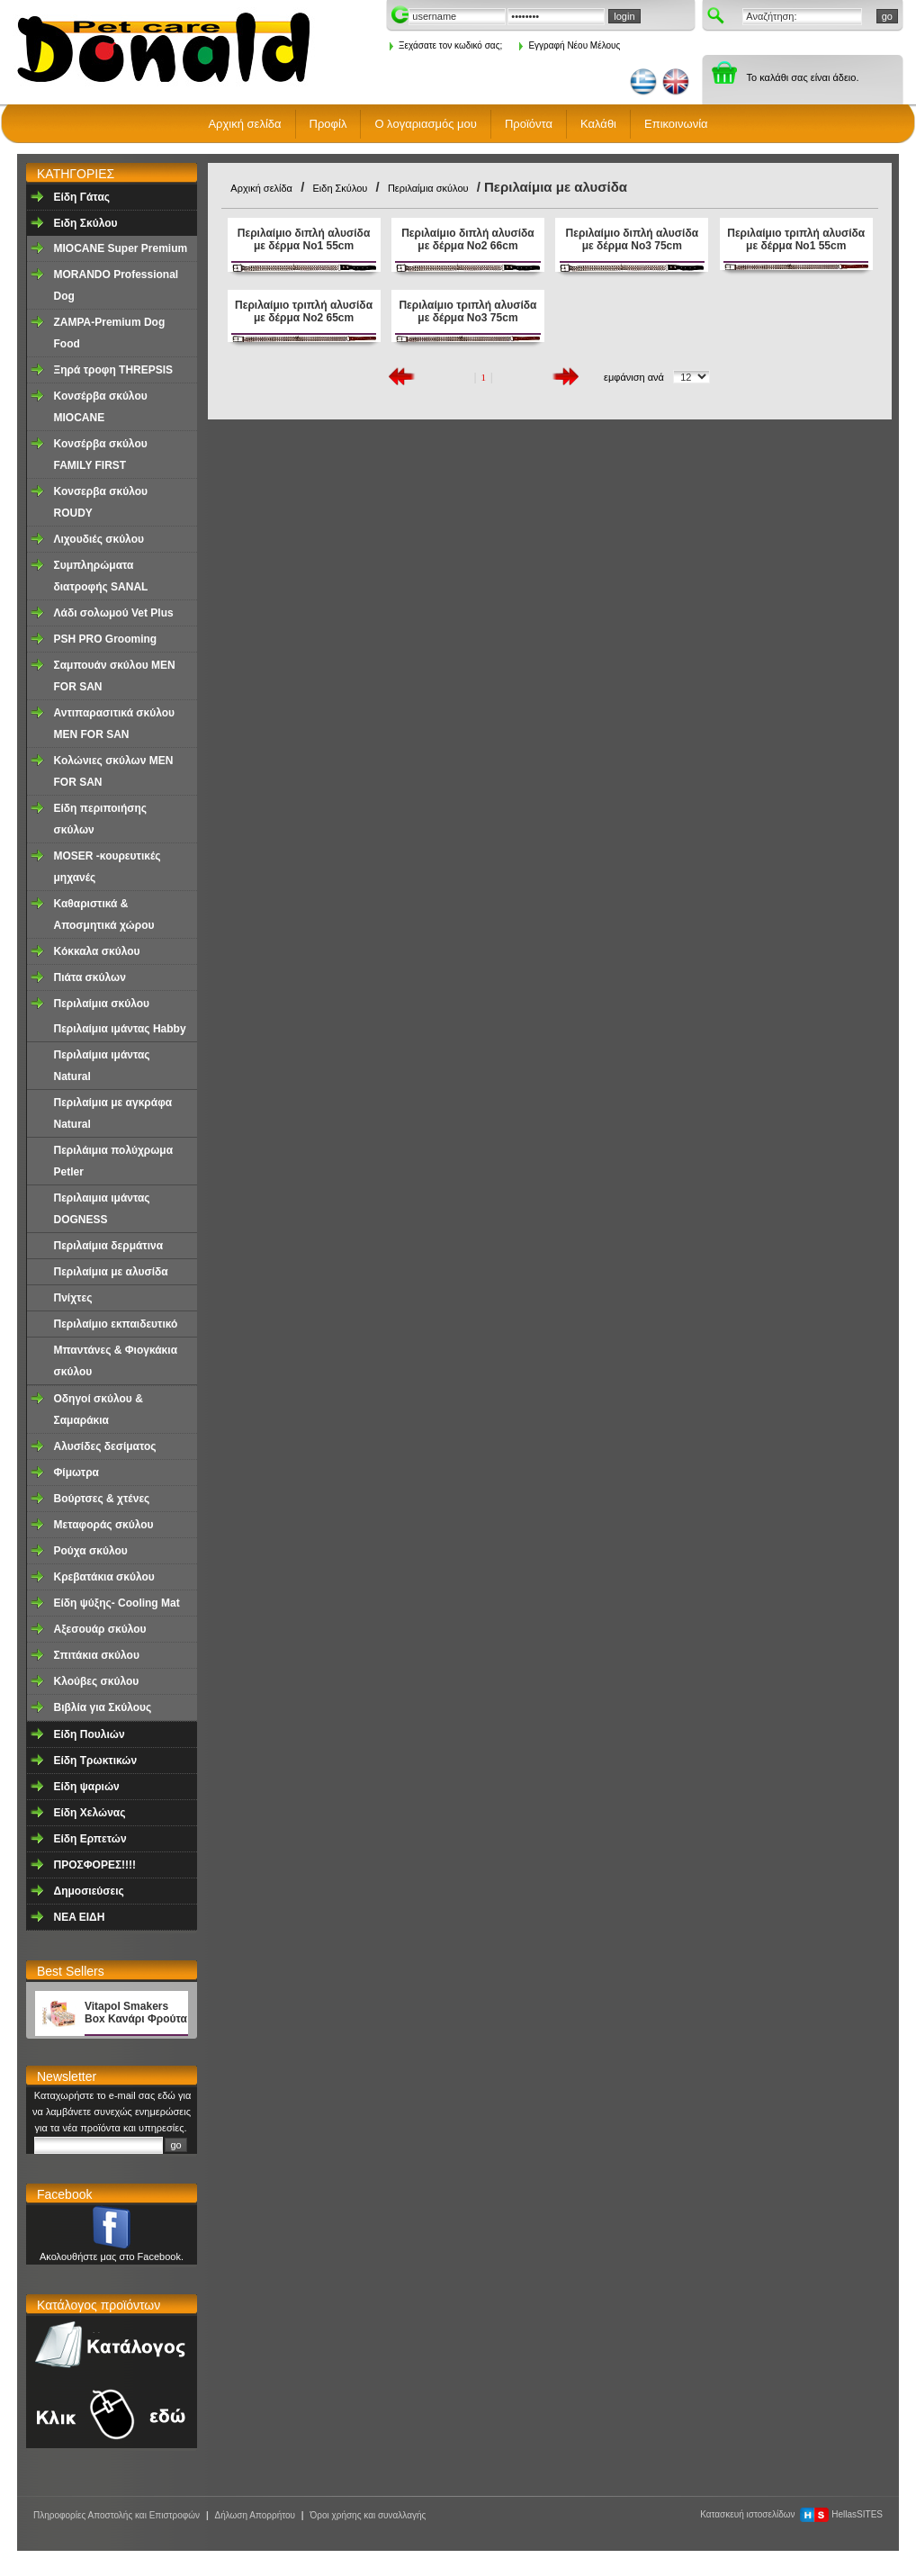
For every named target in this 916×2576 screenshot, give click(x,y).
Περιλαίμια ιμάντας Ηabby (120, 1028)
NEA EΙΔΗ (79, 1917)
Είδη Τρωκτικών (96, 1760)
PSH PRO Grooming (105, 639)
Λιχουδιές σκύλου (99, 539)
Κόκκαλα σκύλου (97, 951)
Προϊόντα (528, 124)
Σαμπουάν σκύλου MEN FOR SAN (114, 676)
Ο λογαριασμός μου (425, 124)
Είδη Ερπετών (90, 1839)
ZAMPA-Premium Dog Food (110, 333)
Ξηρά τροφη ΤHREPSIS (114, 370)
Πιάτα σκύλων (90, 977)
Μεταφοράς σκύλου (104, 1524)
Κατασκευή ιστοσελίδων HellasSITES (791, 2514)
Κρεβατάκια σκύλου (104, 1577)
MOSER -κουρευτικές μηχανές (107, 867)
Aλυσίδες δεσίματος (105, 1446)
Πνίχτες (73, 1298)
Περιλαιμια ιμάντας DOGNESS (102, 1209)
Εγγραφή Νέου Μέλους (569, 45)
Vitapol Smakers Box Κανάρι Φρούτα (136, 2012)
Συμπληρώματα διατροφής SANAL (101, 576)
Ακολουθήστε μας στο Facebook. (112, 2256)
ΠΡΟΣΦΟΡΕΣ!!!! (95, 1865)
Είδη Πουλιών (89, 1734)
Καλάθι (598, 124)
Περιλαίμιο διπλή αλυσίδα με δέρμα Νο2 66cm (467, 239)
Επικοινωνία (676, 124)
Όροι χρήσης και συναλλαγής (368, 2515)
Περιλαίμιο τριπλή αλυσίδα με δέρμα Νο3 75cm (467, 311)
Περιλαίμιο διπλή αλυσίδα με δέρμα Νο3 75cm (632, 239)
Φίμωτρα (76, 1472)
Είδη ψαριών (87, 1786)
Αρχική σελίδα (244, 124)
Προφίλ (328, 124)
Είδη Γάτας (82, 197)
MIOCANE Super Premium (121, 248)
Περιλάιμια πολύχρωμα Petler (114, 1161)
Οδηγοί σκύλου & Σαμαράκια (98, 1409)
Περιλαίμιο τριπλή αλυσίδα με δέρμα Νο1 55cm (796, 239)
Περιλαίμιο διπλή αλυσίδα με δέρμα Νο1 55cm (304, 239)
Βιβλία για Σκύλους (103, 1707)
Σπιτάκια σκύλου (96, 1655)
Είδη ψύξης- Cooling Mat (117, 1603)
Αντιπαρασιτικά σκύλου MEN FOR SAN (114, 724)
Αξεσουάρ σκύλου (100, 1629)
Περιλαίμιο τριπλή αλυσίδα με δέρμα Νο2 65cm (304, 311)
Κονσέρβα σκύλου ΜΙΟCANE (101, 407)
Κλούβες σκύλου (96, 1681)
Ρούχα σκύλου (91, 1551)
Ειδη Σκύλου (86, 223)
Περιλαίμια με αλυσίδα (111, 1271)
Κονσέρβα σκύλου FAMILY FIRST (101, 454)
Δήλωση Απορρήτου (254, 2515)
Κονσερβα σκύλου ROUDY (101, 502)
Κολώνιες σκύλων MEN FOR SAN (114, 771)
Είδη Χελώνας (90, 1812)
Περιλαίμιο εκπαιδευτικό (116, 1324)
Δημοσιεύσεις (89, 1891)
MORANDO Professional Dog (116, 285)
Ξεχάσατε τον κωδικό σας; (446, 45)
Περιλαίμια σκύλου (101, 1003)
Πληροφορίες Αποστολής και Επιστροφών (116, 2515)
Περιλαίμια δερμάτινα (109, 1245)
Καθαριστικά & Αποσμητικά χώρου (104, 914)
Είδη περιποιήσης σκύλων (101, 819)
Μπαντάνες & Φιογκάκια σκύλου (116, 1361)
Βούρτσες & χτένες (102, 1498)
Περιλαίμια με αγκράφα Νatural (113, 1113)
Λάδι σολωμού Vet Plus (114, 613)
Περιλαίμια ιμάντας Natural (102, 1066)
